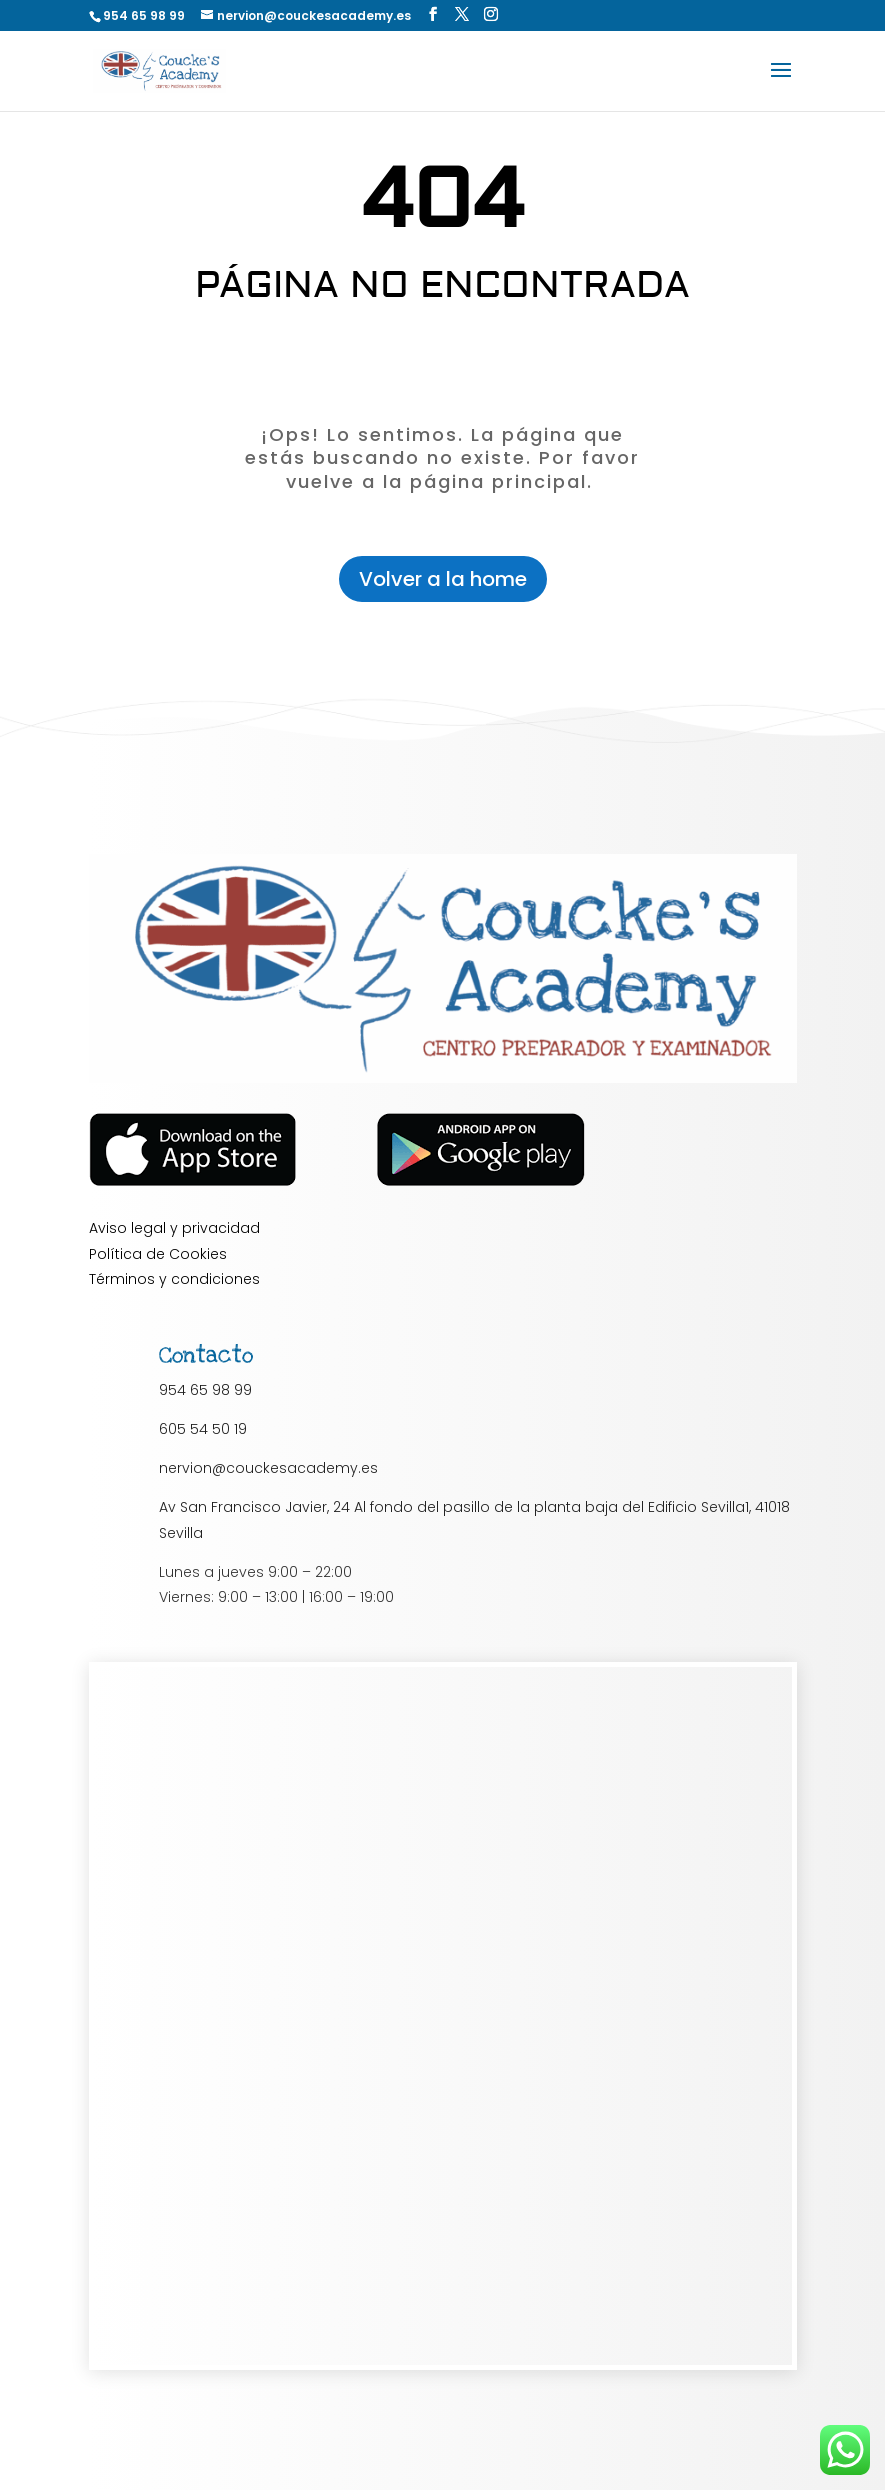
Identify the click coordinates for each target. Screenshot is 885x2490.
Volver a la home (443, 579)
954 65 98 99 (205, 1390)
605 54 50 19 (203, 1429)
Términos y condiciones (174, 1279)
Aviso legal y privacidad (174, 1228)
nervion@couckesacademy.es (268, 1468)
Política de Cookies (158, 1254)
